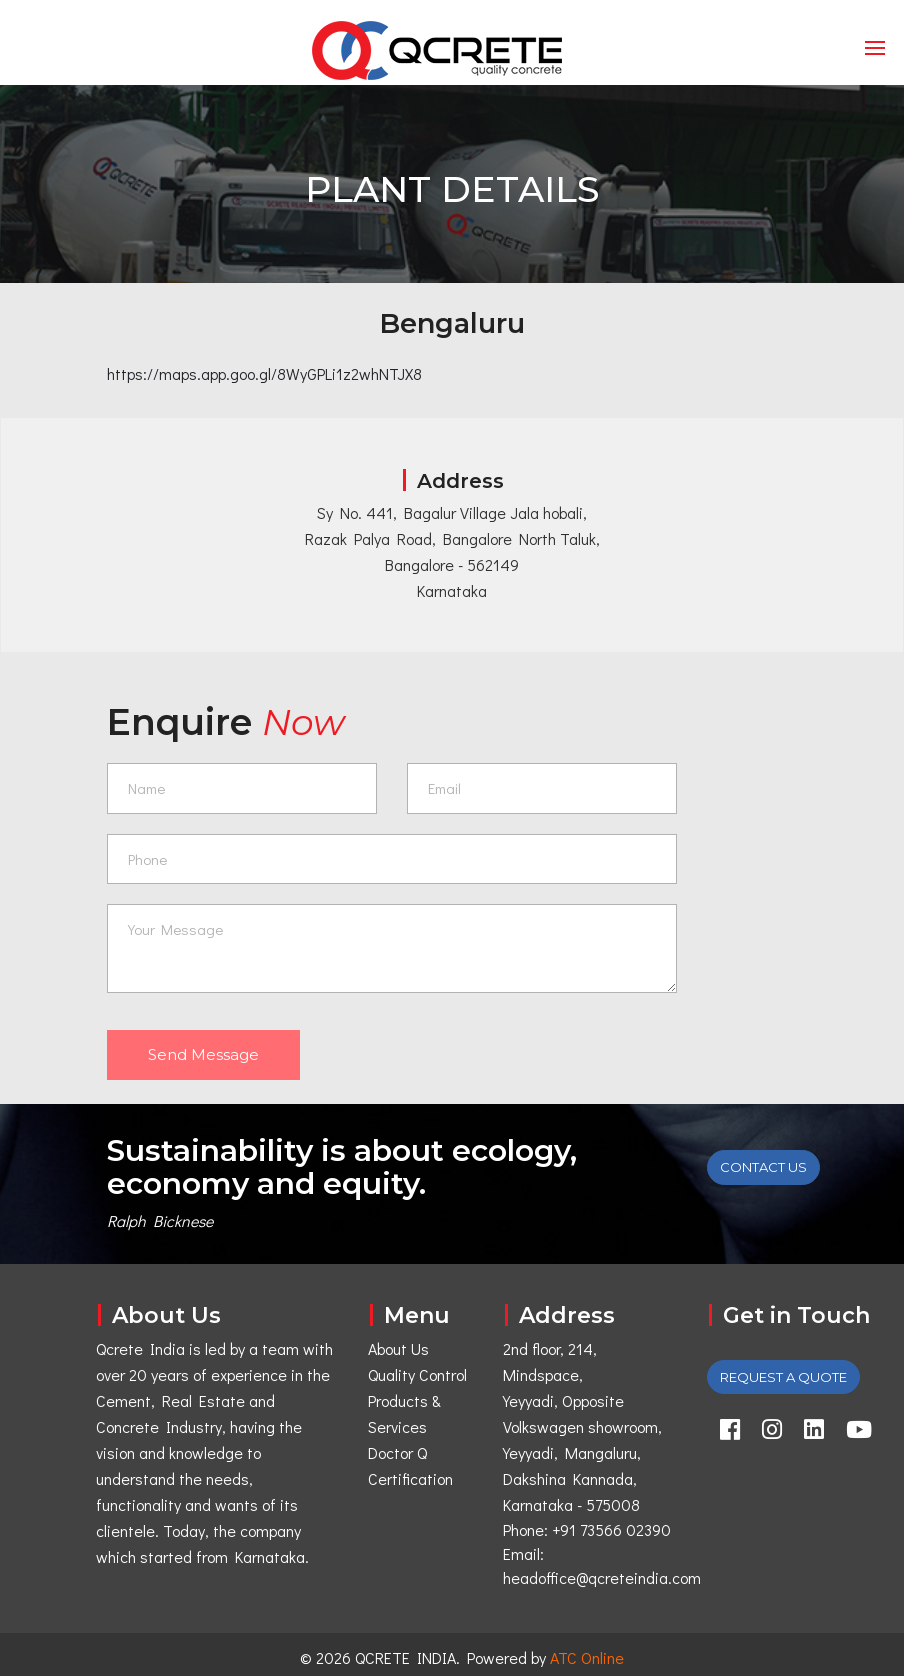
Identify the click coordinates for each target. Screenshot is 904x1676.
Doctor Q (397, 1452)
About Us (398, 1348)
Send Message (203, 1054)
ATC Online (587, 1657)
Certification (410, 1478)
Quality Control (417, 1374)
